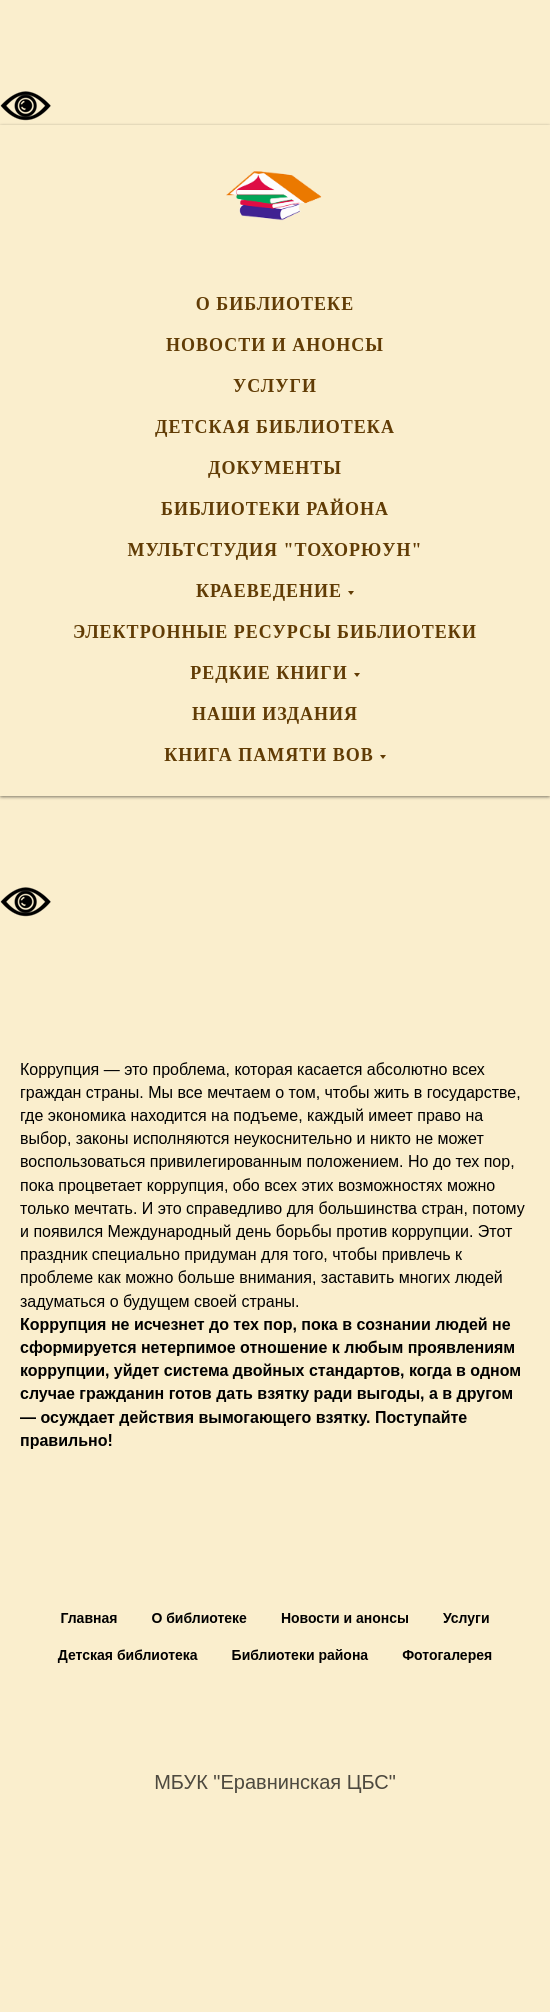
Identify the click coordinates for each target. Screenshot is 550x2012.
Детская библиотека (275, 427)
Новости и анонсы (275, 345)
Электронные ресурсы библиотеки (275, 632)
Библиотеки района (275, 509)
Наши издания (275, 714)
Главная (88, 1618)
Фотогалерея (447, 1655)
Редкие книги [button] (268, 673)
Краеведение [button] (269, 591)
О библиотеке (275, 304)
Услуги (275, 386)
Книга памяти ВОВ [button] (269, 755)
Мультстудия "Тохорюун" (275, 550)
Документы (275, 468)
